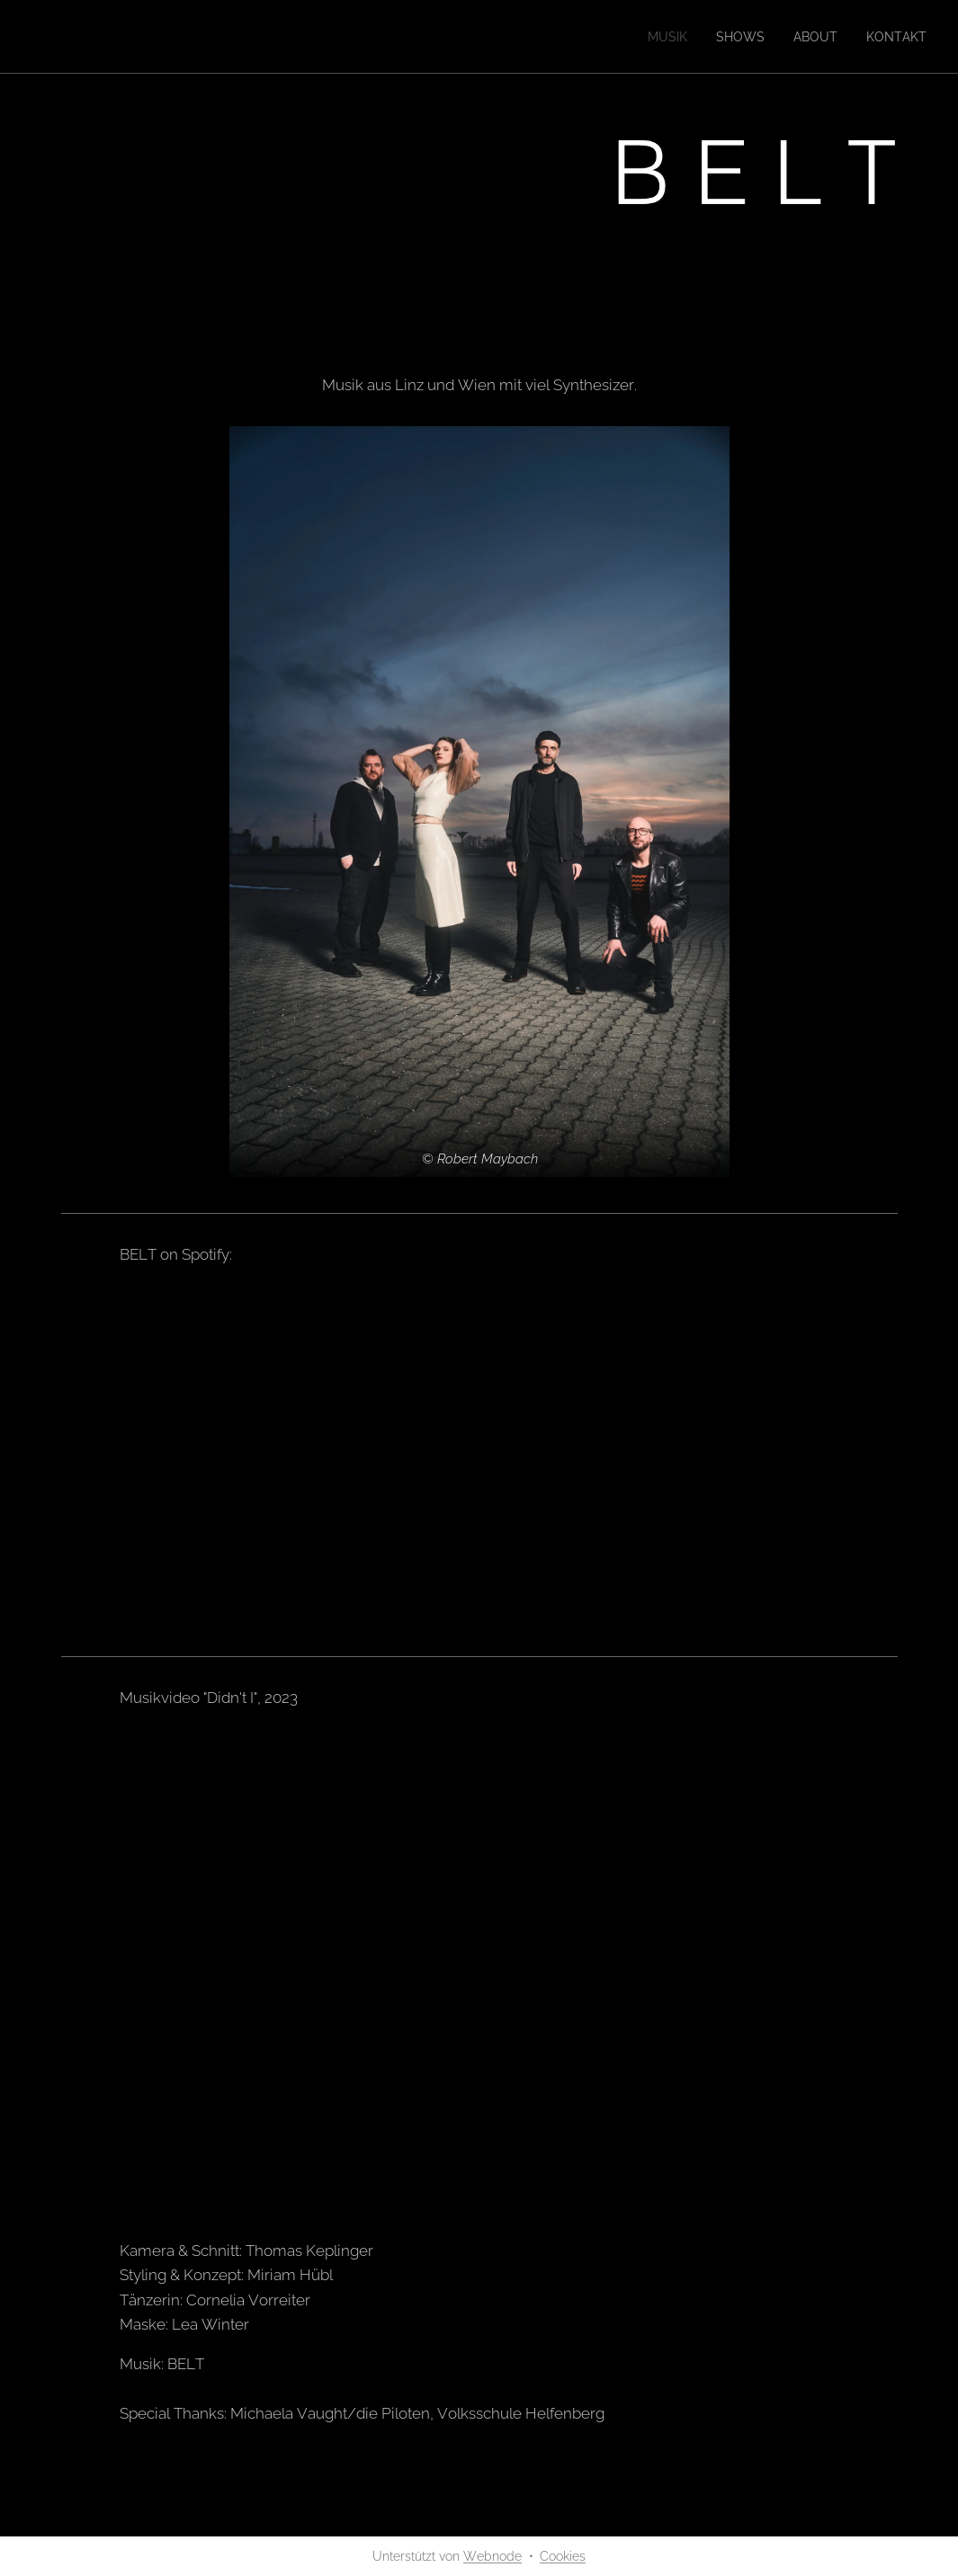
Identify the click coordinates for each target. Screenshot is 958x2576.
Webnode (492, 2556)
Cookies (563, 2556)
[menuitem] (650, 36)
